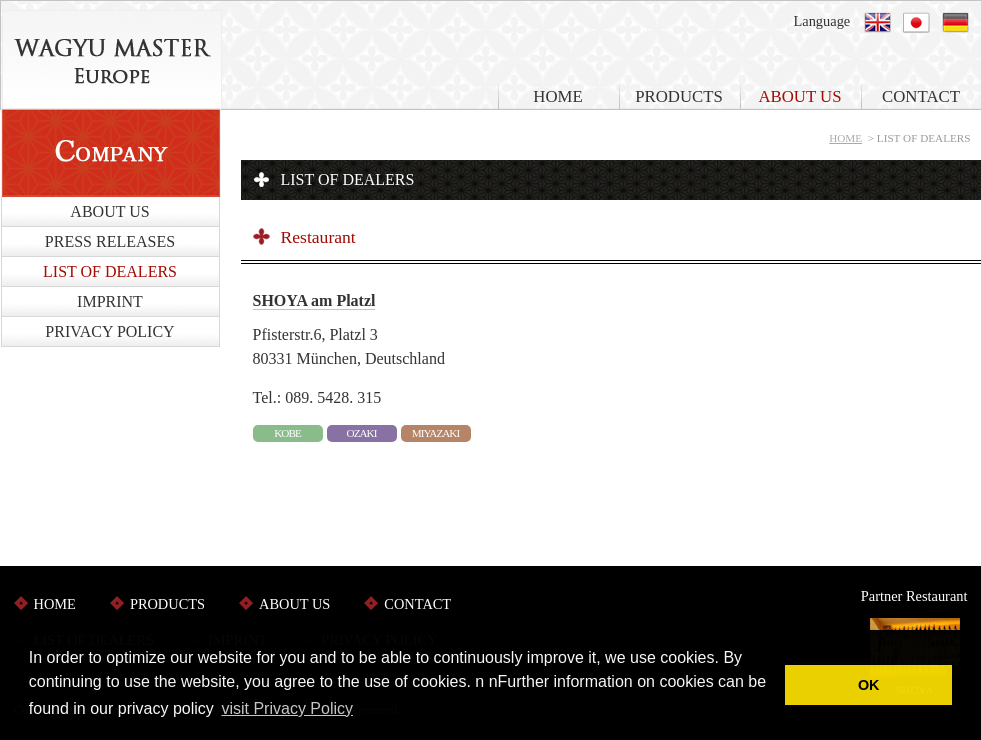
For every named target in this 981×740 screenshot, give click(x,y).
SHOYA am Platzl (314, 300)
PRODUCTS (679, 96)
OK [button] (869, 685)
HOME (557, 96)
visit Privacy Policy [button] (287, 708)
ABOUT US (799, 96)
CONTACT (417, 604)
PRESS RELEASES (110, 241)
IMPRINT (110, 301)
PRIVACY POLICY (109, 331)
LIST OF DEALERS (110, 271)
